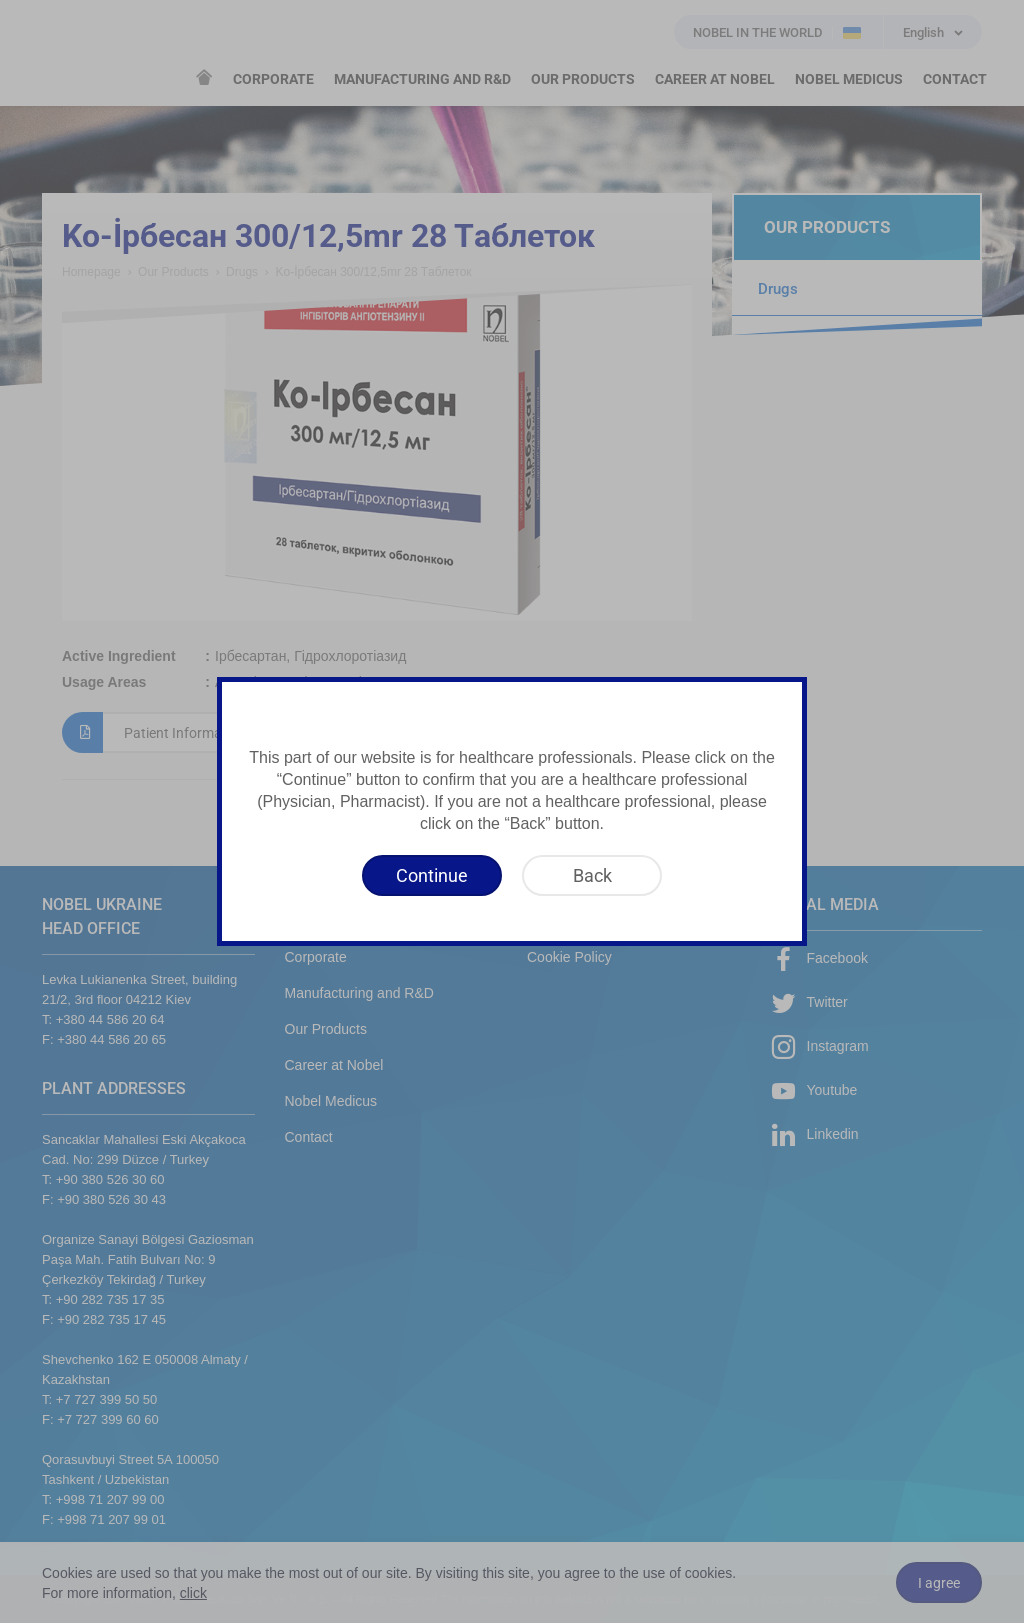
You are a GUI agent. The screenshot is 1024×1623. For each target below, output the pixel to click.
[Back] (592, 875)
